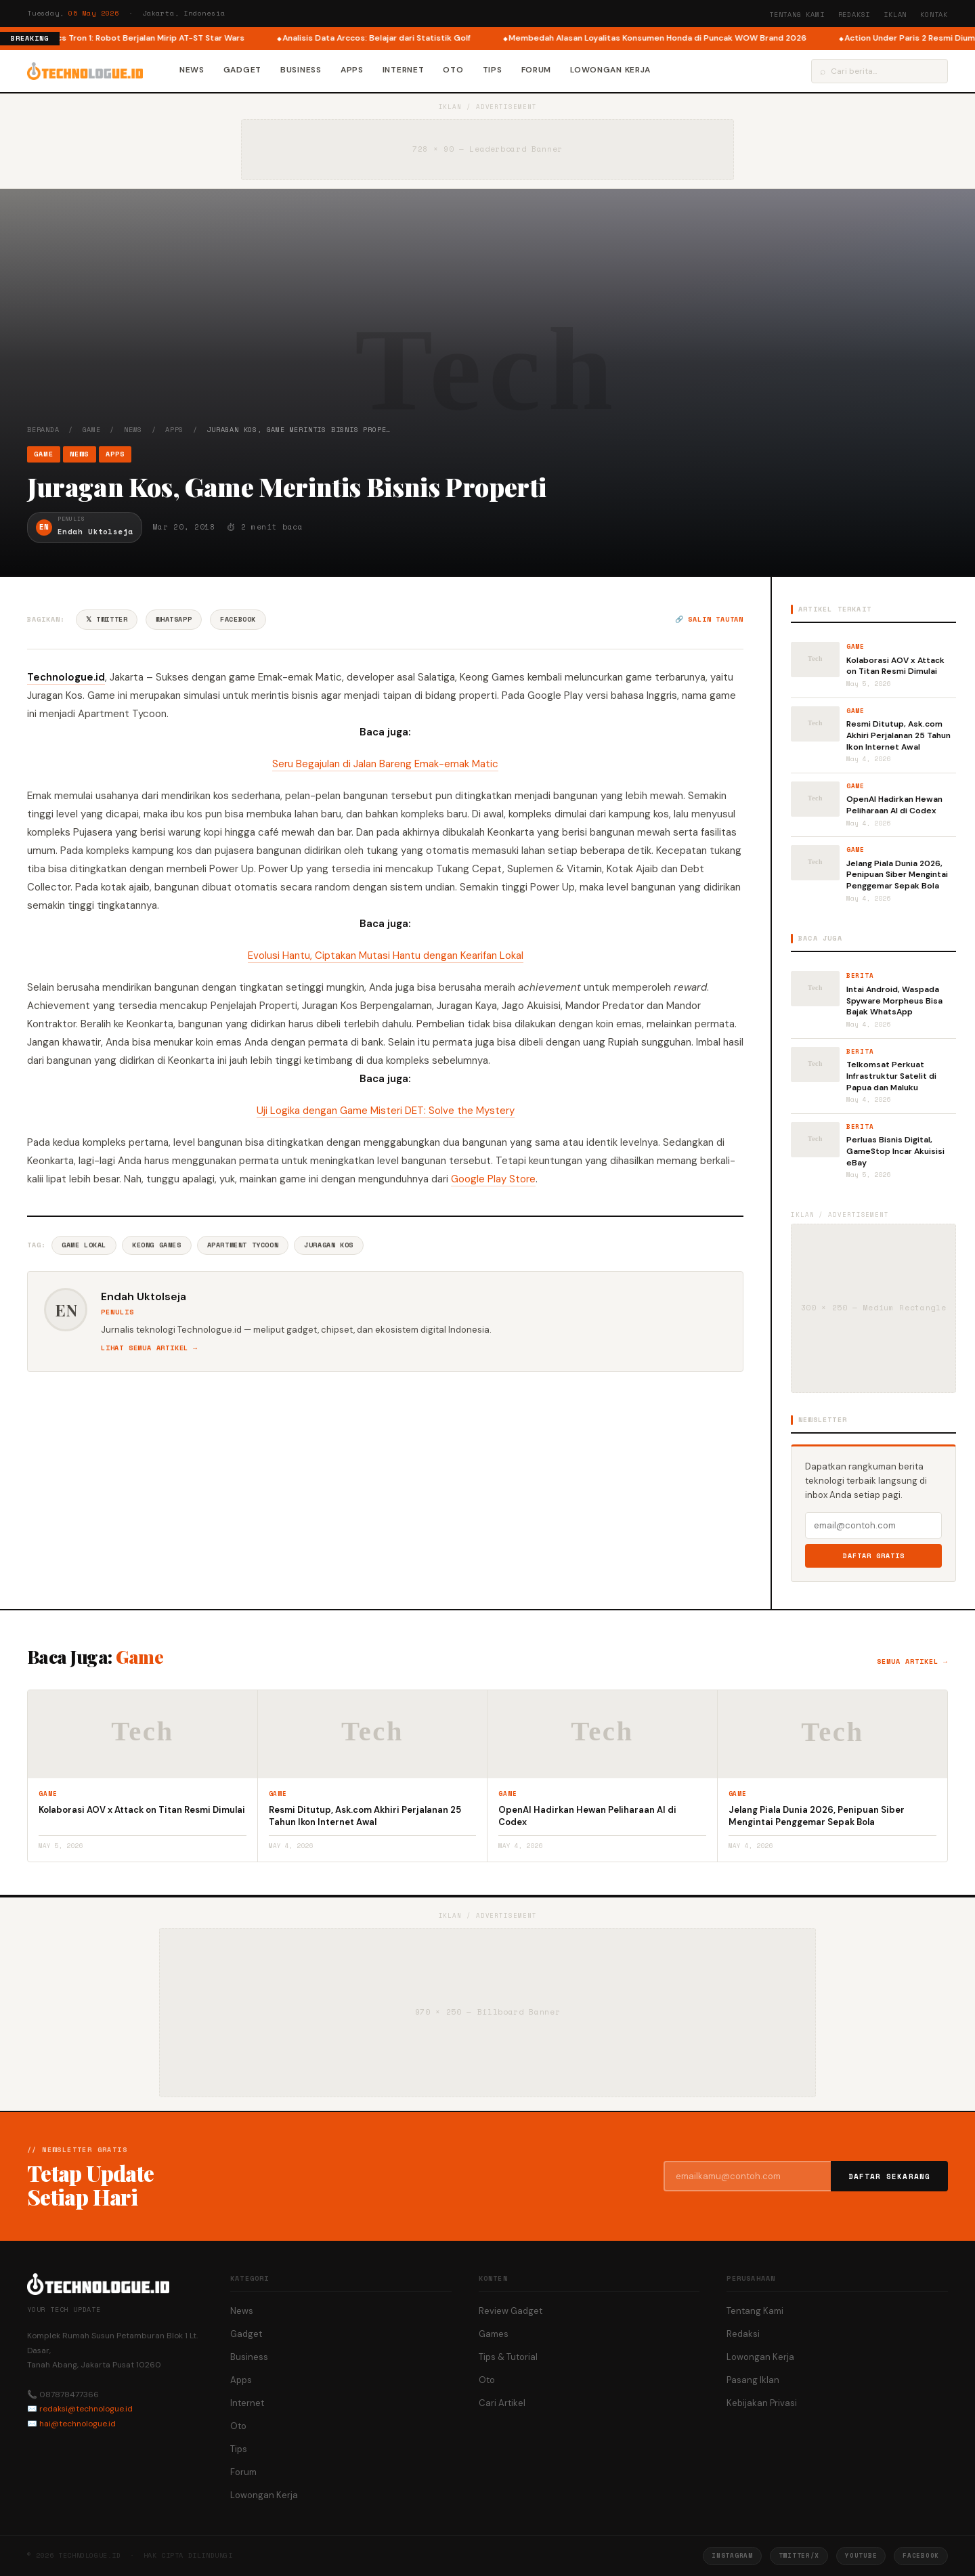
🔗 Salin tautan (709, 619)
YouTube (861, 2555)
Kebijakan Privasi (762, 2403)
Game (92, 430)
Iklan (895, 14)
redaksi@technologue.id (86, 2408)
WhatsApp (174, 619)
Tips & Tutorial (508, 2357)
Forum (536, 69)
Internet (404, 69)
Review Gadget (510, 2311)
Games (493, 2334)
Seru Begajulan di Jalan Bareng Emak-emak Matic (385, 764)
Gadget (242, 69)
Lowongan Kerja (610, 69)
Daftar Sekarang (889, 2176)
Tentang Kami (797, 14)
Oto (453, 69)
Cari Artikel (502, 2403)
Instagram (732, 2555)
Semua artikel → (912, 1661)
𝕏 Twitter (106, 619)
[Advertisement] (487, 323)
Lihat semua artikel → (149, 1348)
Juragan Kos (328, 1245)
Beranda (43, 430)
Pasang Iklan (753, 2380)
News (191, 69)
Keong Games (156, 1245)
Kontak (934, 14)
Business (301, 69)
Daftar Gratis (874, 1556)
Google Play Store (493, 1179)
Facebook (238, 619)
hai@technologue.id (77, 2423)
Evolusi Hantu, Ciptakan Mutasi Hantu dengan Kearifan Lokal (385, 955)
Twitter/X (799, 2555)
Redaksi (854, 14)
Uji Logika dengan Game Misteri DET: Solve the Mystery (386, 1110)
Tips (492, 69)
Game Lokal (84, 1245)
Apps (352, 69)
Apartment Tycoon (243, 1245)
